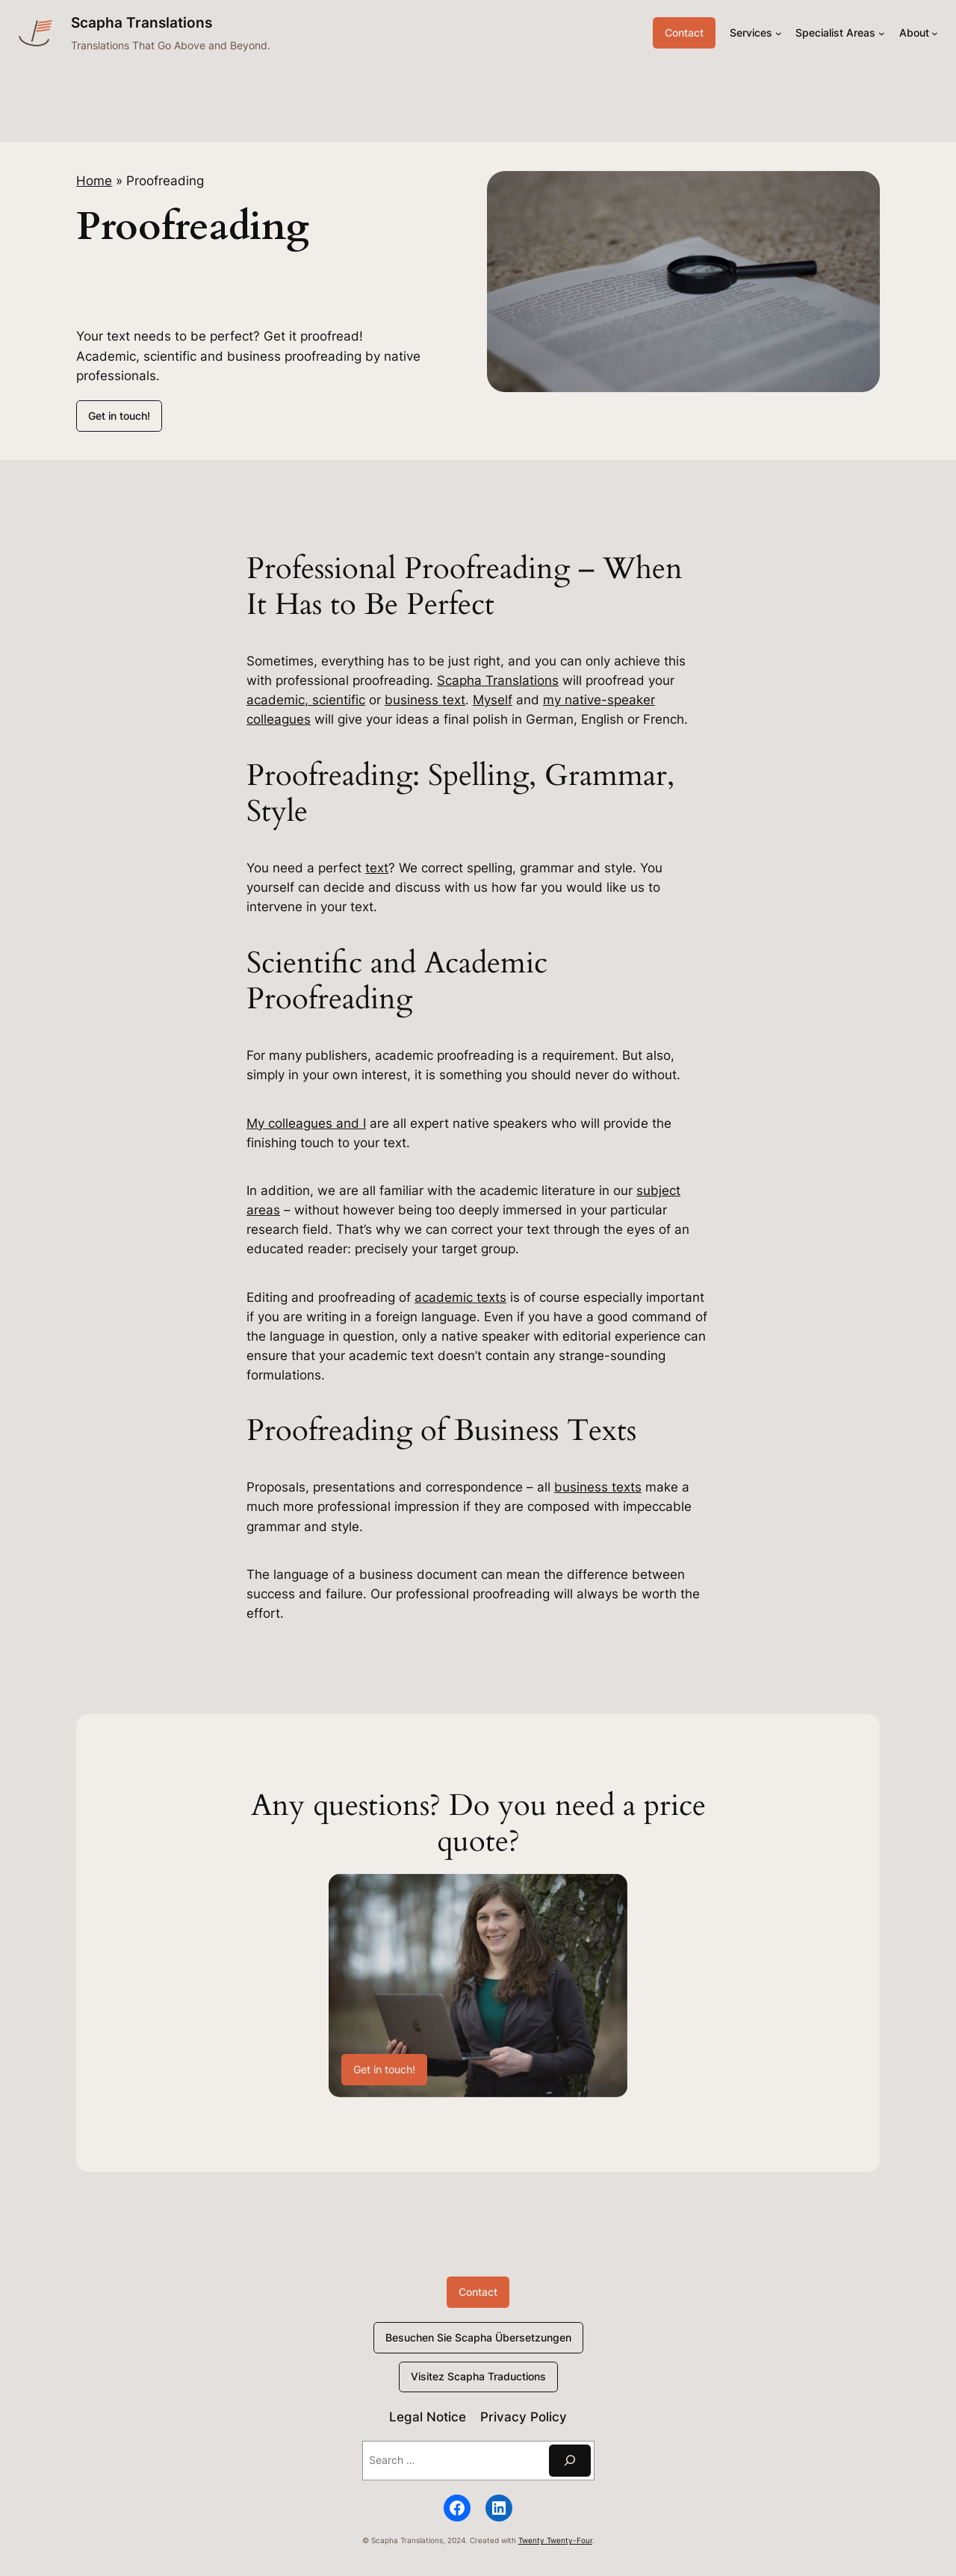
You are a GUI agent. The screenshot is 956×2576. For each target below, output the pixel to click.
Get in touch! (119, 415)
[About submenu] (934, 33)
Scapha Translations (141, 22)
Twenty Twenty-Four (555, 2540)
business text (425, 699)
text (376, 867)
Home (94, 180)
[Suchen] (570, 2461)
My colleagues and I (306, 1123)
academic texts (460, 1297)
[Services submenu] (778, 33)
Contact (684, 32)
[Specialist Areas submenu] (881, 33)
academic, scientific (305, 699)
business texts (598, 1487)
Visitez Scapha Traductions (478, 2376)
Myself (492, 699)
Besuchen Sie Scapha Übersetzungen (478, 2337)
